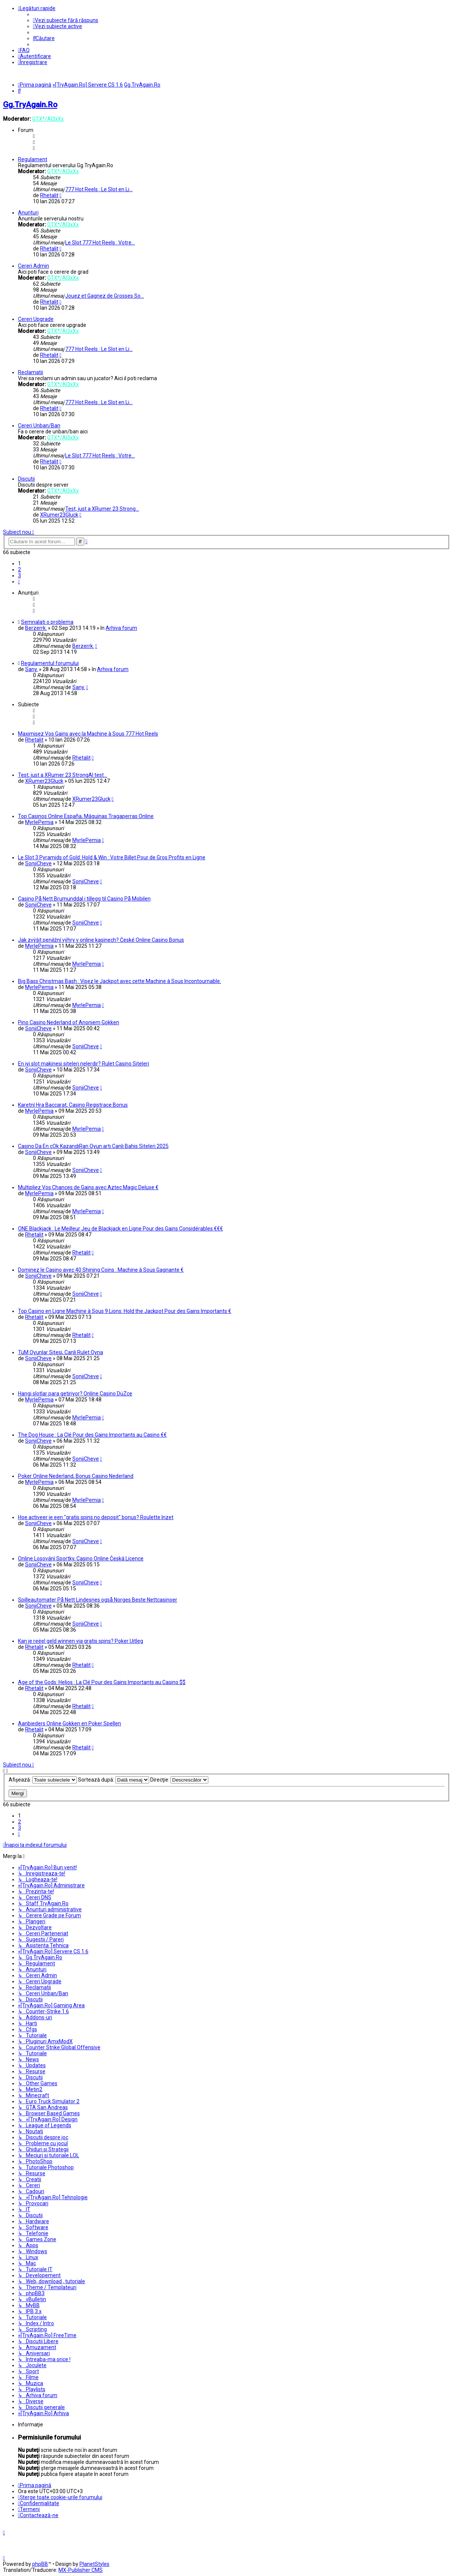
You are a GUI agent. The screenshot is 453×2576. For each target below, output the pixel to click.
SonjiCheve (38, 863)
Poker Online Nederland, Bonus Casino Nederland (75, 1476)
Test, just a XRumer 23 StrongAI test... (62, 775)
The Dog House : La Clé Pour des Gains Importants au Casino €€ (92, 1435)
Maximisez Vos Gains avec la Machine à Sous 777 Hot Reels (88, 734)
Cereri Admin (33, 266)
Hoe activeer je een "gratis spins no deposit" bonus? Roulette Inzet (95, 1517)
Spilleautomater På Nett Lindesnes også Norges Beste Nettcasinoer (97, 1600)
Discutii (26, 479)
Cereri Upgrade (36, 319)
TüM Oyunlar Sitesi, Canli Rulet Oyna (60, 1352)
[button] (19, 581)
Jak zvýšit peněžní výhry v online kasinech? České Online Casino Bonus (101, 940)
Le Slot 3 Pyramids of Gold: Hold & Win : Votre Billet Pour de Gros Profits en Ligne (111, 857)
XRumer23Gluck (59, 515)
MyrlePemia (39, 822)
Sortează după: (113, 1780)
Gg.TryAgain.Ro (30, 104)
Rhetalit (49, 195)
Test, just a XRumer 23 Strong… (102, 509)
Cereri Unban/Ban (39, 426)
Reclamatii (30, 372)
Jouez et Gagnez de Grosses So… (104, 296)
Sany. (31, 669)
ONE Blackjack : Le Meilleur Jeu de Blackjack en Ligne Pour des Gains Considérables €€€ (120, 1229)
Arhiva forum (121, 628)
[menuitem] (65, 20)
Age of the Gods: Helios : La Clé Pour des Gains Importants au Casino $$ (101, 1682)
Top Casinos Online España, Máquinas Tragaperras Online (86, 816)
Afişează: (43, 1780)
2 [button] (19, 569)
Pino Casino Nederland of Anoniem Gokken (68, 1022)
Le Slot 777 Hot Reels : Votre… (100, 243)
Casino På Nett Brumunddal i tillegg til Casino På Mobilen (84, 899)
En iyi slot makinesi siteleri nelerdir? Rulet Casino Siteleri (83, 1064)
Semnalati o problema (47, 622)
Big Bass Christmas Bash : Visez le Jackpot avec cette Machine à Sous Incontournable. (119, 981)
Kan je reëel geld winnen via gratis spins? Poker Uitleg (80, 1641)
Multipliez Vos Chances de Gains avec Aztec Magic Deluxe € (88, 1187)
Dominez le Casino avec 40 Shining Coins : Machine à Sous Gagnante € (101, 1270)
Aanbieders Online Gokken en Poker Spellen (69, 1723)
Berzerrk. (36, 628)
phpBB (40, 2564)
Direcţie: (179, 1780)
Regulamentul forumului (50, 663)
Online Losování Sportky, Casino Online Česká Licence (81, 1558)
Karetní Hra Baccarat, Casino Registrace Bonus (73, 1105)
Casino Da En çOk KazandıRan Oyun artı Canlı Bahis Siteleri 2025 (93, 1146)
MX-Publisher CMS (80, 2570)
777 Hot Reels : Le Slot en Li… (99, 189)
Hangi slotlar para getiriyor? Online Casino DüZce (75, 1394)
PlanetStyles (94, 2564)
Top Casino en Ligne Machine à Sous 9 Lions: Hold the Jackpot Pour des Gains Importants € (124, 1311)
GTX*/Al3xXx (48, 119)
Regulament (32, 159)
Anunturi (28, 213)
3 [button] (19, 575)
